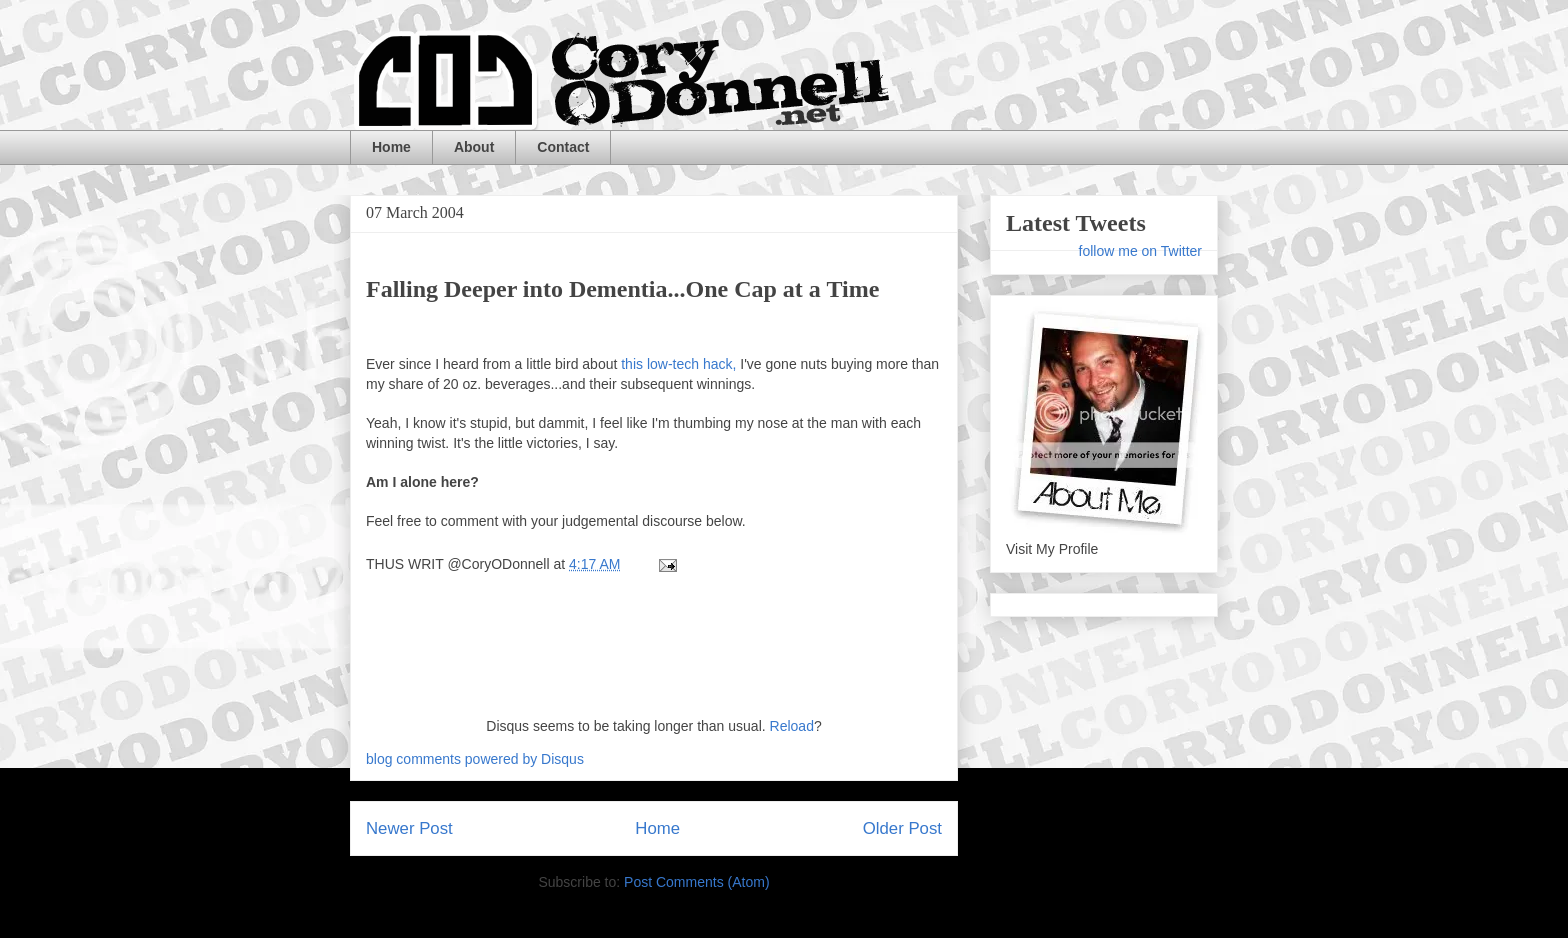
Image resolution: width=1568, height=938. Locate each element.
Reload (792, 726)
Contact (563, 147)
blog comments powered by (475, 759)
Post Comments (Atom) (696, 882)
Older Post (902, 828)
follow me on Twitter (1140, 251)
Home (391, 147)
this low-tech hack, (678, 364)
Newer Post (409, 828)
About (474, 147)
